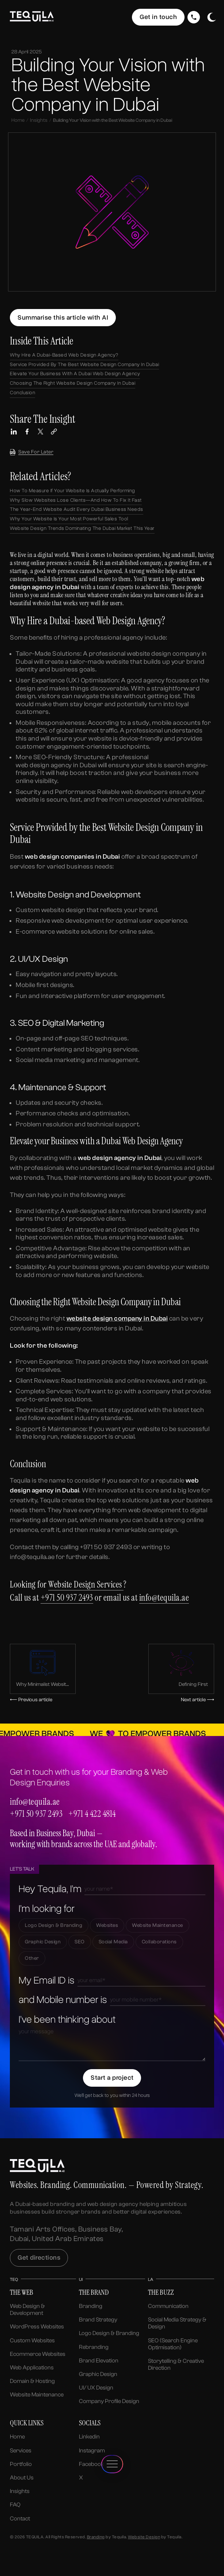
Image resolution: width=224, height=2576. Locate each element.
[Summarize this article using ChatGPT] (63, 318)
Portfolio (21, 2464)
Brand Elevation (98, 2360)
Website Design (144, 2536)
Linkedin (89, 2436)
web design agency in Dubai (56, 765)
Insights (39, 120)
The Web (21, 2292)
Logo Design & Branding (109, 2333)
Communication (168, 2306)
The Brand (94, 2292)
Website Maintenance (37, 2394)
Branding (90, 2306)
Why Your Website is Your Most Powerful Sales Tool (69, 518)
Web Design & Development (27, 2309)
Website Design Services (86, 1584)
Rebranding (94, 2347)
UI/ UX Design (96, 2387)
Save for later (31, 452)
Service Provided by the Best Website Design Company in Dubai (84, 364)
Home (17, 120)
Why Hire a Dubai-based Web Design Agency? (64, 354)
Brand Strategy (98, 2319)
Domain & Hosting (32, 2381)
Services (20, 2450)
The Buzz (161, 2292)
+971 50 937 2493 (67, 1597)
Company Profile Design (109, 2401)
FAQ (15, 2504)
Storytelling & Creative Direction (176, 2364)
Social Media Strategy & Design (177, 2323)
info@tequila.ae (164, 1597)
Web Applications (32, 2367)
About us (22, 2477)
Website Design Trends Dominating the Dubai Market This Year (82, 528)
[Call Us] (193, 17)
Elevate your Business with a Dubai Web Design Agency (75, 373)
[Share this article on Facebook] (27, 431)
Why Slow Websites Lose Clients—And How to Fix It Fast (76, 500)
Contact (20, 2518)
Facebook (91, 2464)
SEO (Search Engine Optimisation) (173, 2344)
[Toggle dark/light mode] (212, 17)
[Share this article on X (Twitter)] (41, 431)
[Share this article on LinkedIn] (14, 431)
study (140, 723)
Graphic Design (98, 2374)
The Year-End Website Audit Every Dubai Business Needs (76, 509)
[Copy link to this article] (54, 431)
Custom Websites (32, 2340)
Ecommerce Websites (37, 2354)
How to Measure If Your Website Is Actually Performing (72, 490)
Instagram (92, 2450)
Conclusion (22, 392)
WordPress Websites (37, 2326)
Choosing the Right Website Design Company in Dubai (72, 383)
